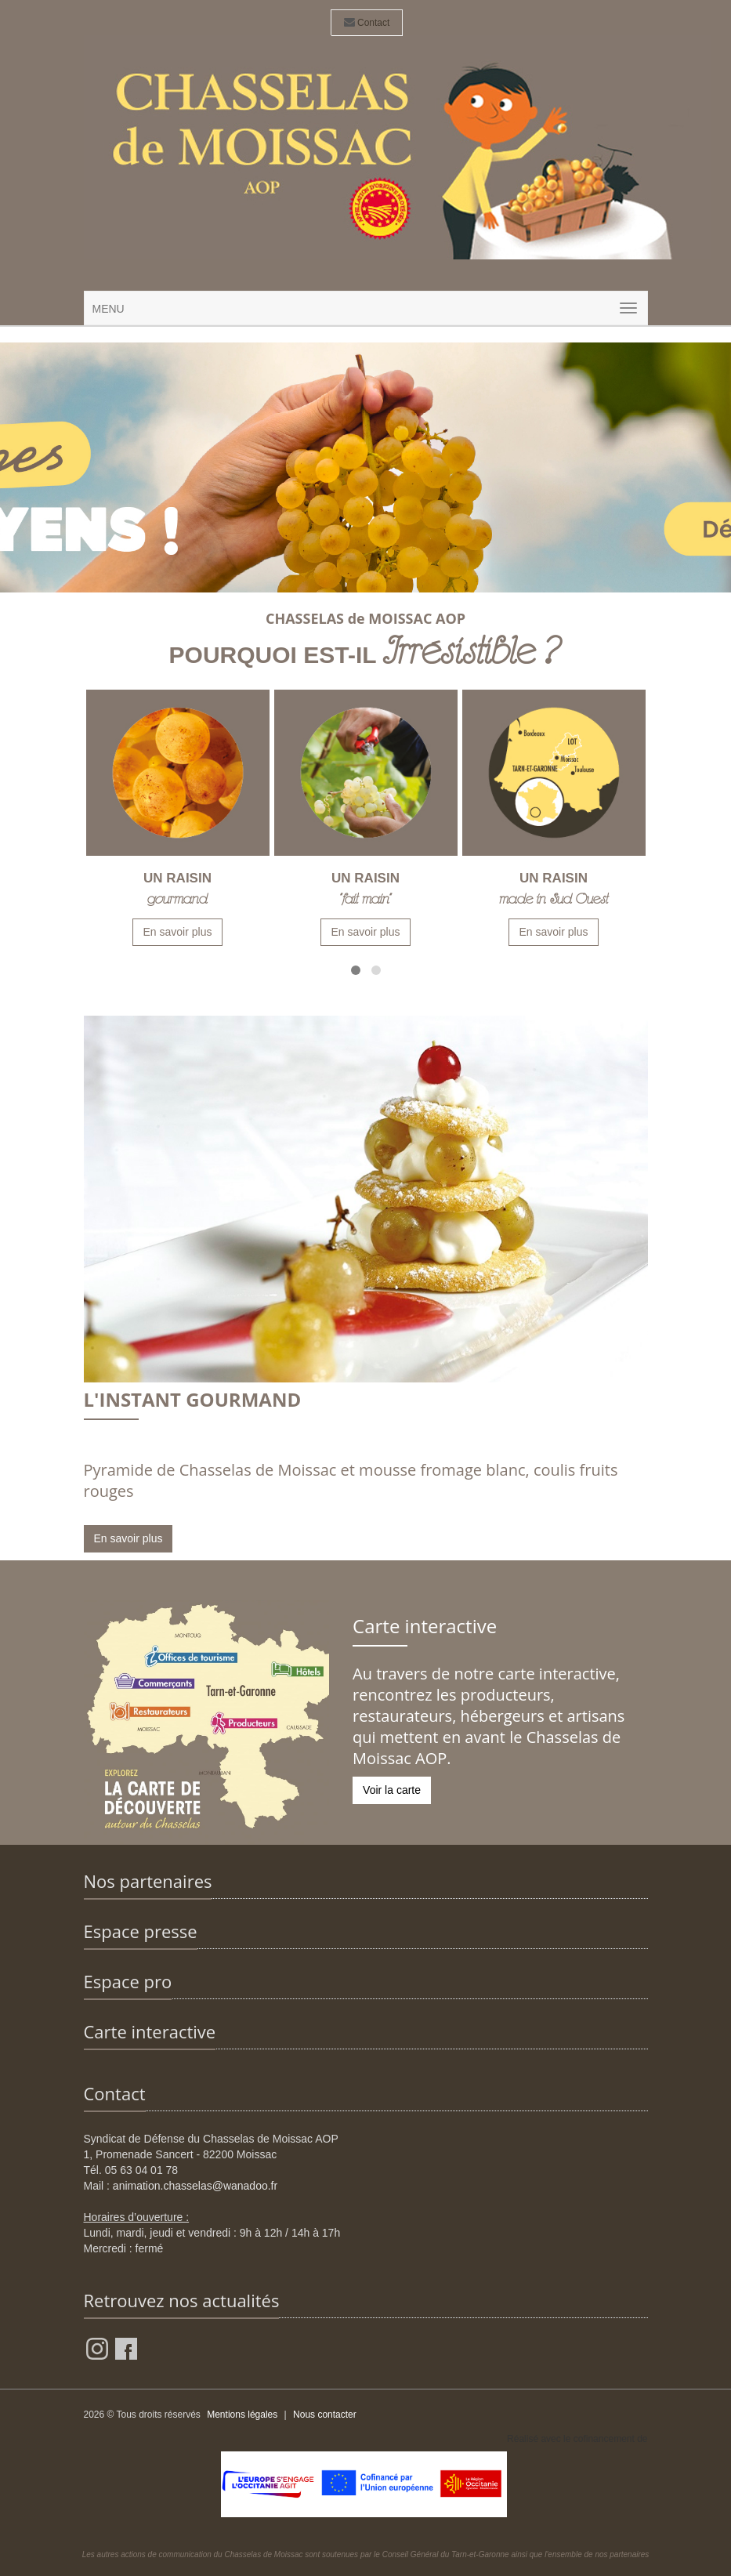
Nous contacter (324, 2414)
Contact (367, 22)
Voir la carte (392, 1790)
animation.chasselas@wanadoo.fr (195, 2185)
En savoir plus (177, 932)
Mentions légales (242, 2414)
